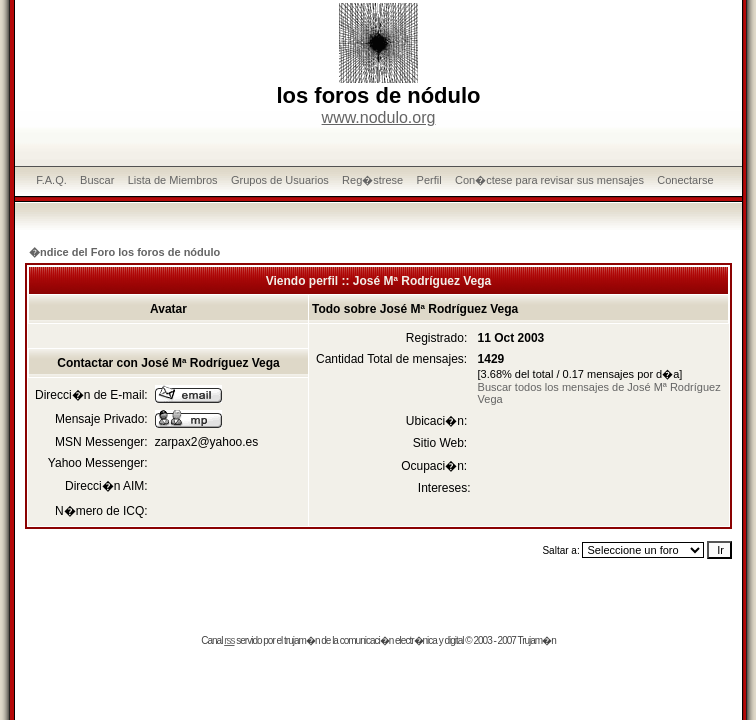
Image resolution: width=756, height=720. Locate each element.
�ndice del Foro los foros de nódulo (124, 252)
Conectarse (685, 180)
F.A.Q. (51, 180)
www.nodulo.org (379, 117)
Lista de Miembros (173, 180)
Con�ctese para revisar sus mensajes (549, 180)
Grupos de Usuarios (280, 180)
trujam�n (301, 640)
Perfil (429, 180)
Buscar (97, 180)
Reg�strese (372, 180)
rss (229, 640)
